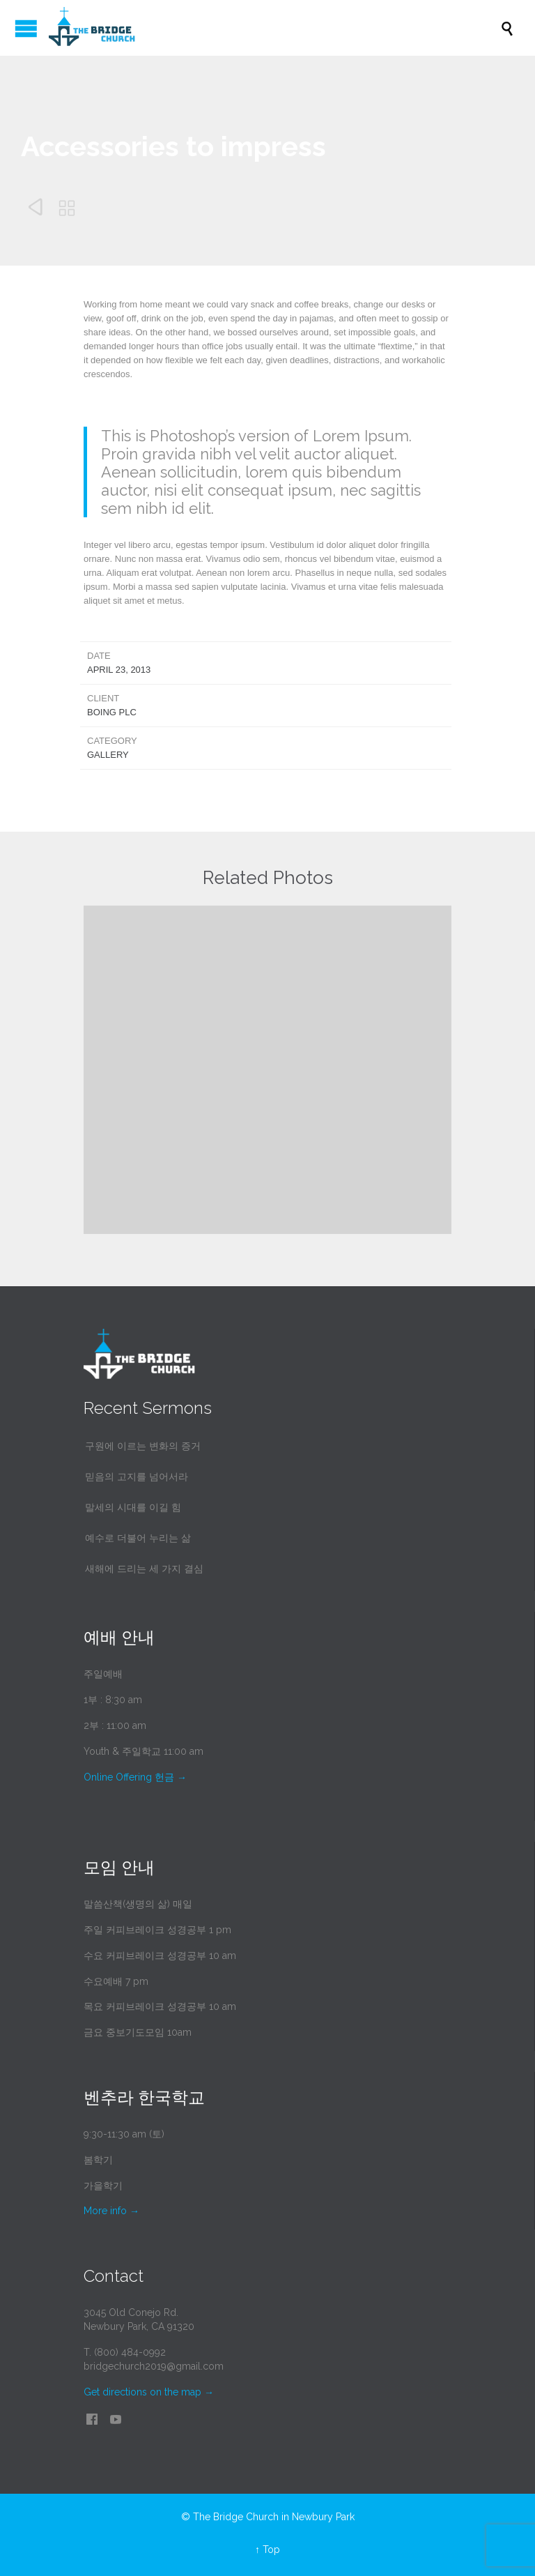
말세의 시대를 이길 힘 (133, 1507)
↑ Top (267, 2549)
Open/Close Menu (26, 28)
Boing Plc (112, 712)
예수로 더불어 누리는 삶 (138, 1538)
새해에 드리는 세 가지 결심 (144, 1568)
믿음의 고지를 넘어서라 (136, 1476)
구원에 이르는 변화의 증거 (143, 1445)
